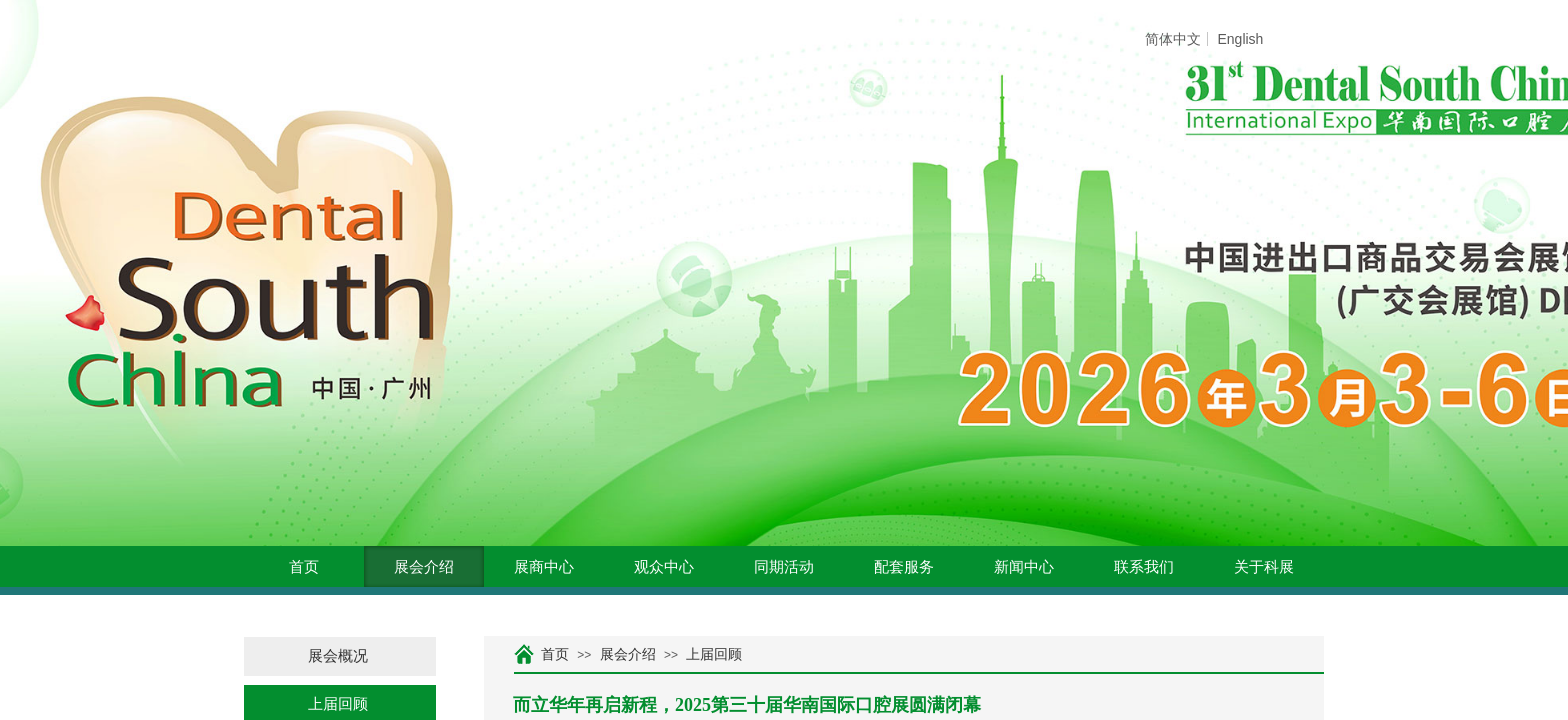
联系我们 (1144, 567)
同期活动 (784, 567)
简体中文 (1173, 39)
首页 (304, 567)
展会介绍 (424, 567)
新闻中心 (1024, 567)
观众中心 (664, 567)
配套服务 (904, 567)
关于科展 (1264, 567)
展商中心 (544, 567)
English (1240, 39)
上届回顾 (714, 654)
